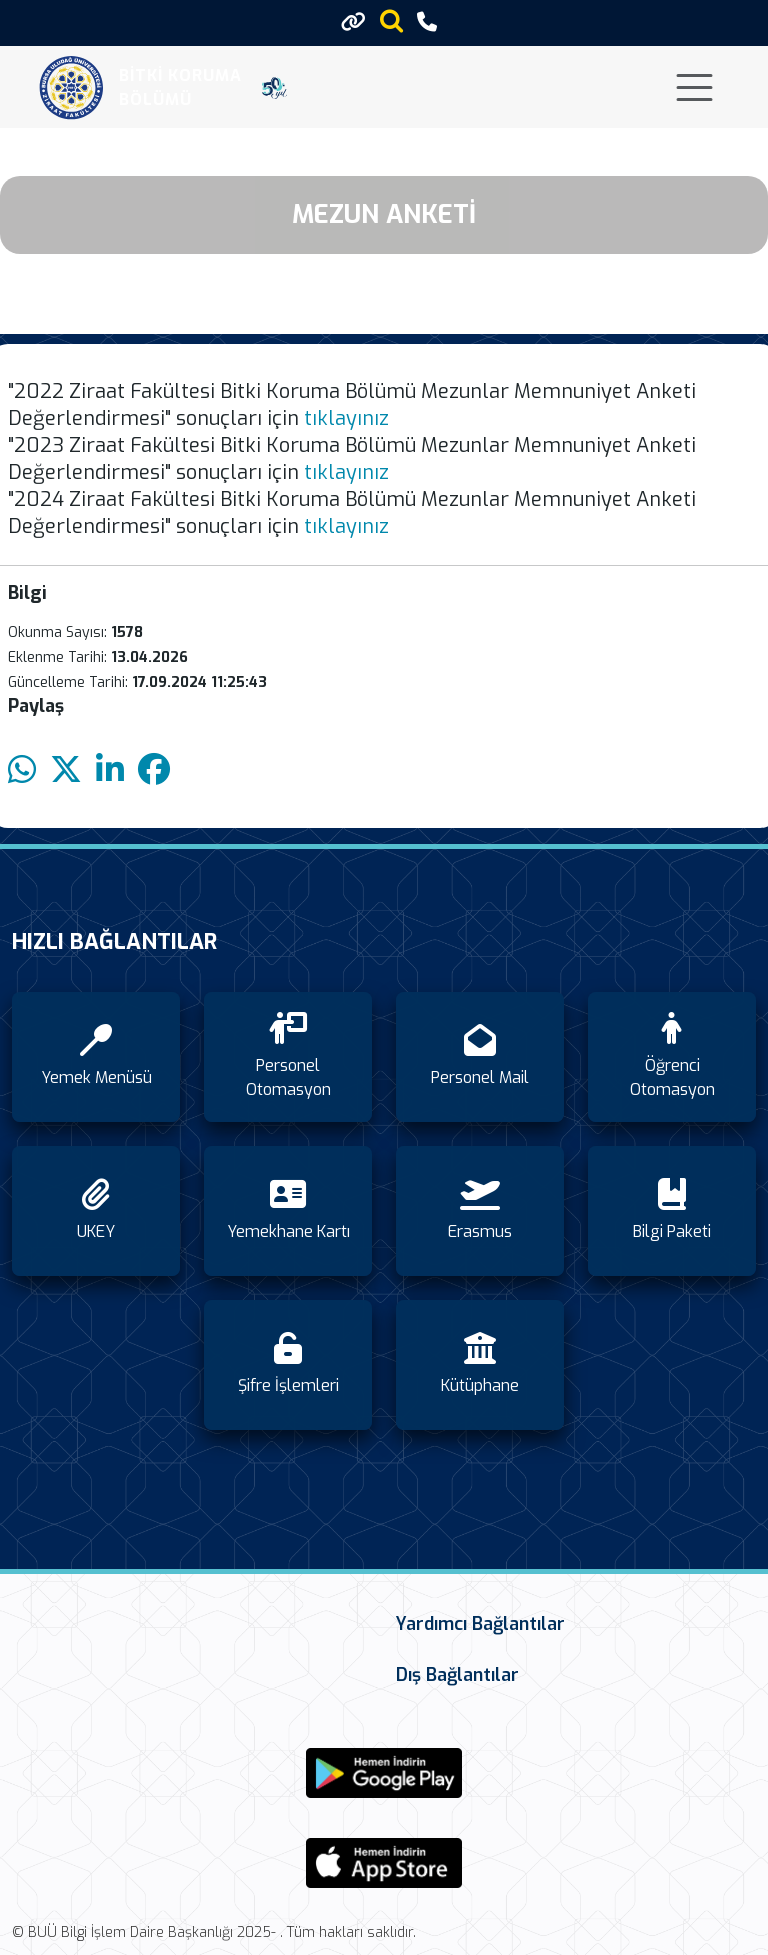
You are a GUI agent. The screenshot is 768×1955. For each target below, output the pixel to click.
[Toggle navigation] (694, 87)
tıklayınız (346, 418)
